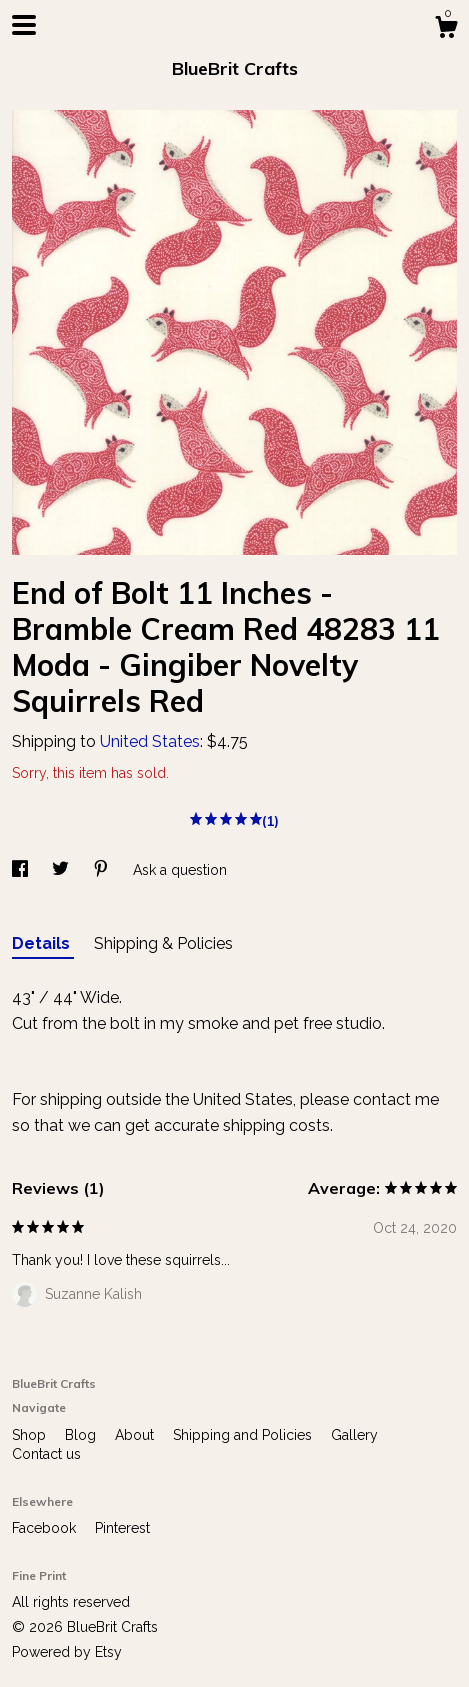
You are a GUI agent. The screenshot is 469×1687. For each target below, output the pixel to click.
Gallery (354, 1435)
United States (150, 741)
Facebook (46, 1528)
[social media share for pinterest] (103, 870)
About (136, 1435)
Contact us (46, 1454)
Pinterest (122, 1528)
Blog (82, 1435)
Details (43, 943)
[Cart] (446, 30)
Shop (31, 1435)
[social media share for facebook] (22, 870)
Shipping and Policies (244, 1435)
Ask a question (180, 870)
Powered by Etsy (67, 1652)
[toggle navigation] (24, 25)
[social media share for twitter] (62, 870)
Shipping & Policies (163, 943)
